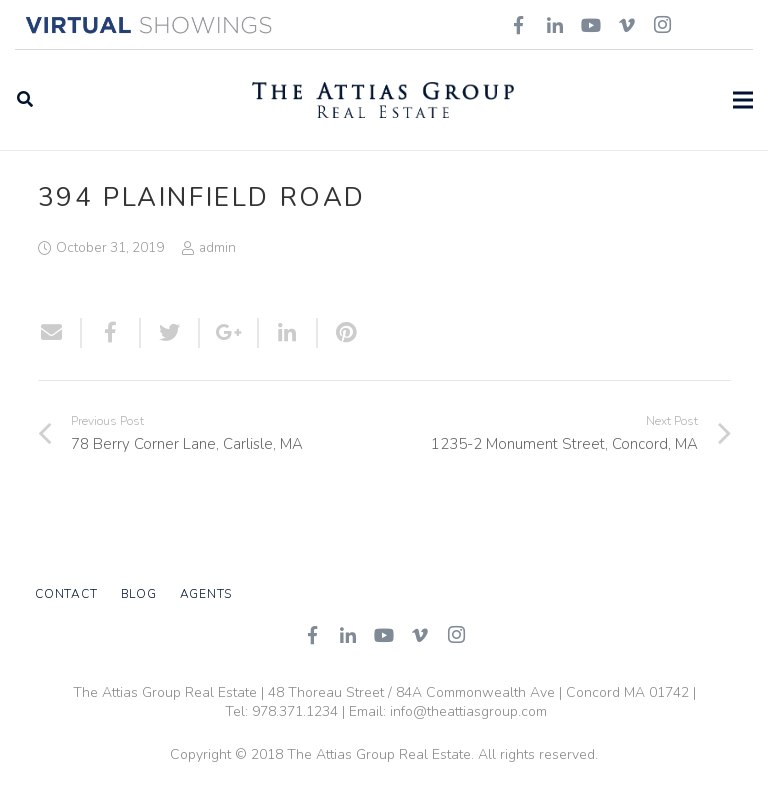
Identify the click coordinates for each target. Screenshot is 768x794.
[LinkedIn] (348, 635)
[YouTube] (384, 635)
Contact (66, 594)
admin (217, 247)
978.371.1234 (295, 711)
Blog (139, 594)
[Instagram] (456, 635)
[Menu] (743, 100)
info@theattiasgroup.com (468, 711)
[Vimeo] (420, 635)
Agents (206, 594)
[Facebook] (312, 635)
